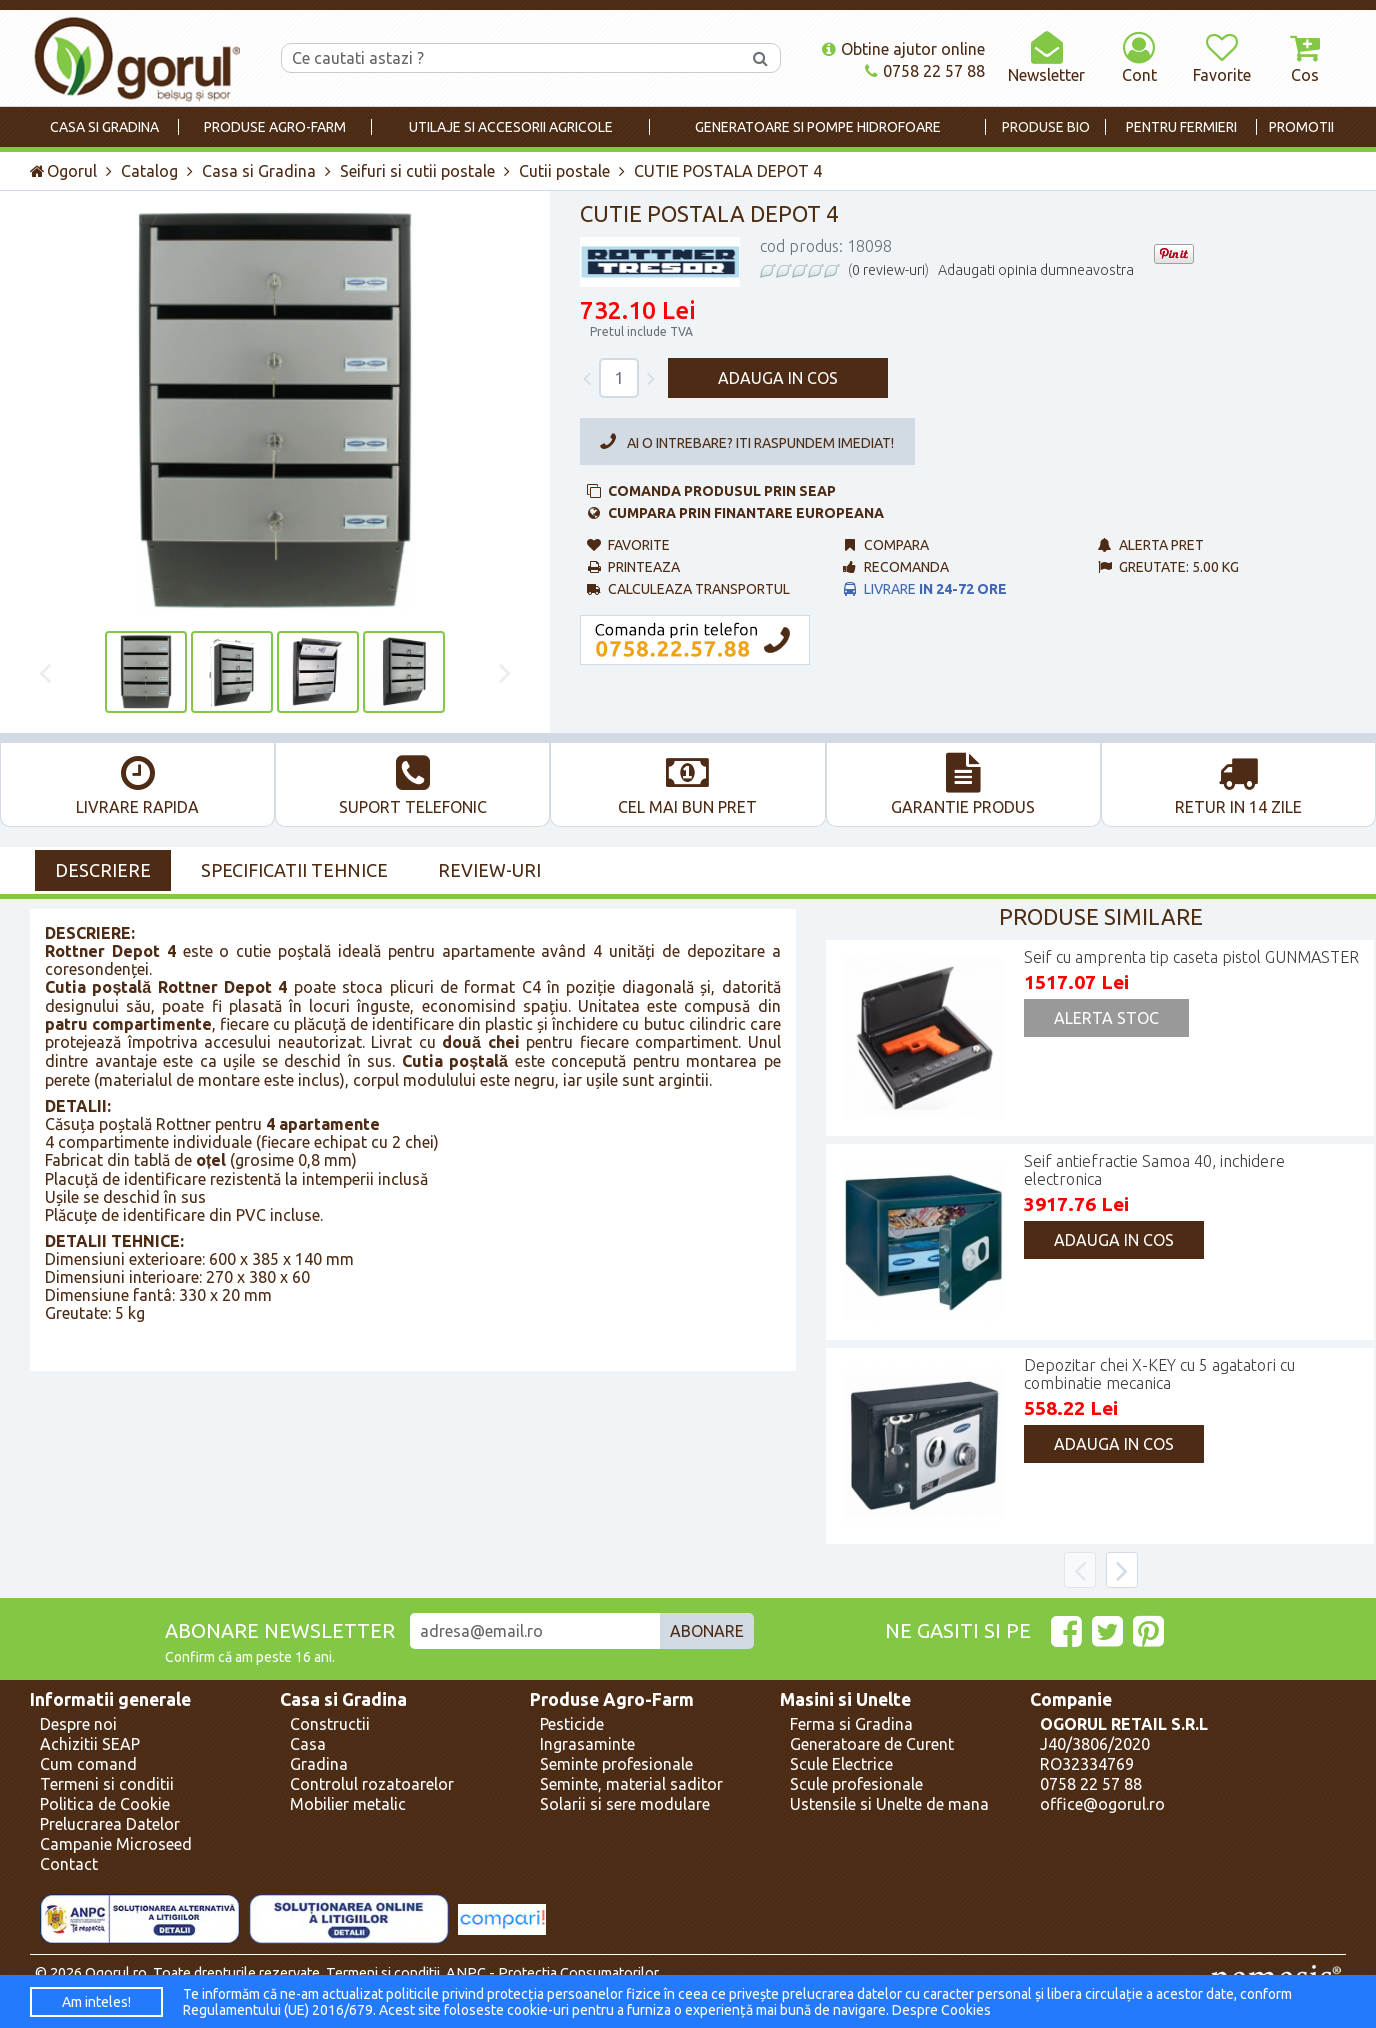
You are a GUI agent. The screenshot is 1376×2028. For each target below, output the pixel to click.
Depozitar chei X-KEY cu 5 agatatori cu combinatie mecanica (1159, 1374)
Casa (308, 1744)
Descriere (103, 870)
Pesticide (572, 1724)
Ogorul (63, 171)
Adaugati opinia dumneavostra (1036, 270)
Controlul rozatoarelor (372, 1784)
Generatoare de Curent (872, 1744)
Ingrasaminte (587, 1744)
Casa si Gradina (259, 171)
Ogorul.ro (116, 1973)
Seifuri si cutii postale (417, 171)
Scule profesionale (856, 1784)
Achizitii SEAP (90, 1744)
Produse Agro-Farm (612, 1699)
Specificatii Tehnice (294, 870)
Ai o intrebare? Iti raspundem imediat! (743, 442)
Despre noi (78, 1724)
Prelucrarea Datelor (110, 1824)
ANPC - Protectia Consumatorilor (552, 1973)
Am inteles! (96, 2002)
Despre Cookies (941, 2010)
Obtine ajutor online (903, 49)
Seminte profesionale (616, 1764)
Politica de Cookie (105, 1804)
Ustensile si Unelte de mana (889, 1804)
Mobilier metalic (348, 1804)
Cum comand (88, 1764)
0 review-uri (888, 270)
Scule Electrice (841, 1764)
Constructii (330, 1724)
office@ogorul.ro (1102, 1804)
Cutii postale (564, 171)
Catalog (149, 171)
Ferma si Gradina (851, 1724)
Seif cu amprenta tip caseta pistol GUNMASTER (1191, 957)
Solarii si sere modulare (625, 1804)
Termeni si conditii (107, 1784)
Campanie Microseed (116, 1844)
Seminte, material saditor (631, 1784)
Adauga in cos (778, 378)
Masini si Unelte (845, 1699)
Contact (69, 1864)
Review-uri (489, 870)
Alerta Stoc (1106, 1018)
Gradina (319, 1764)
